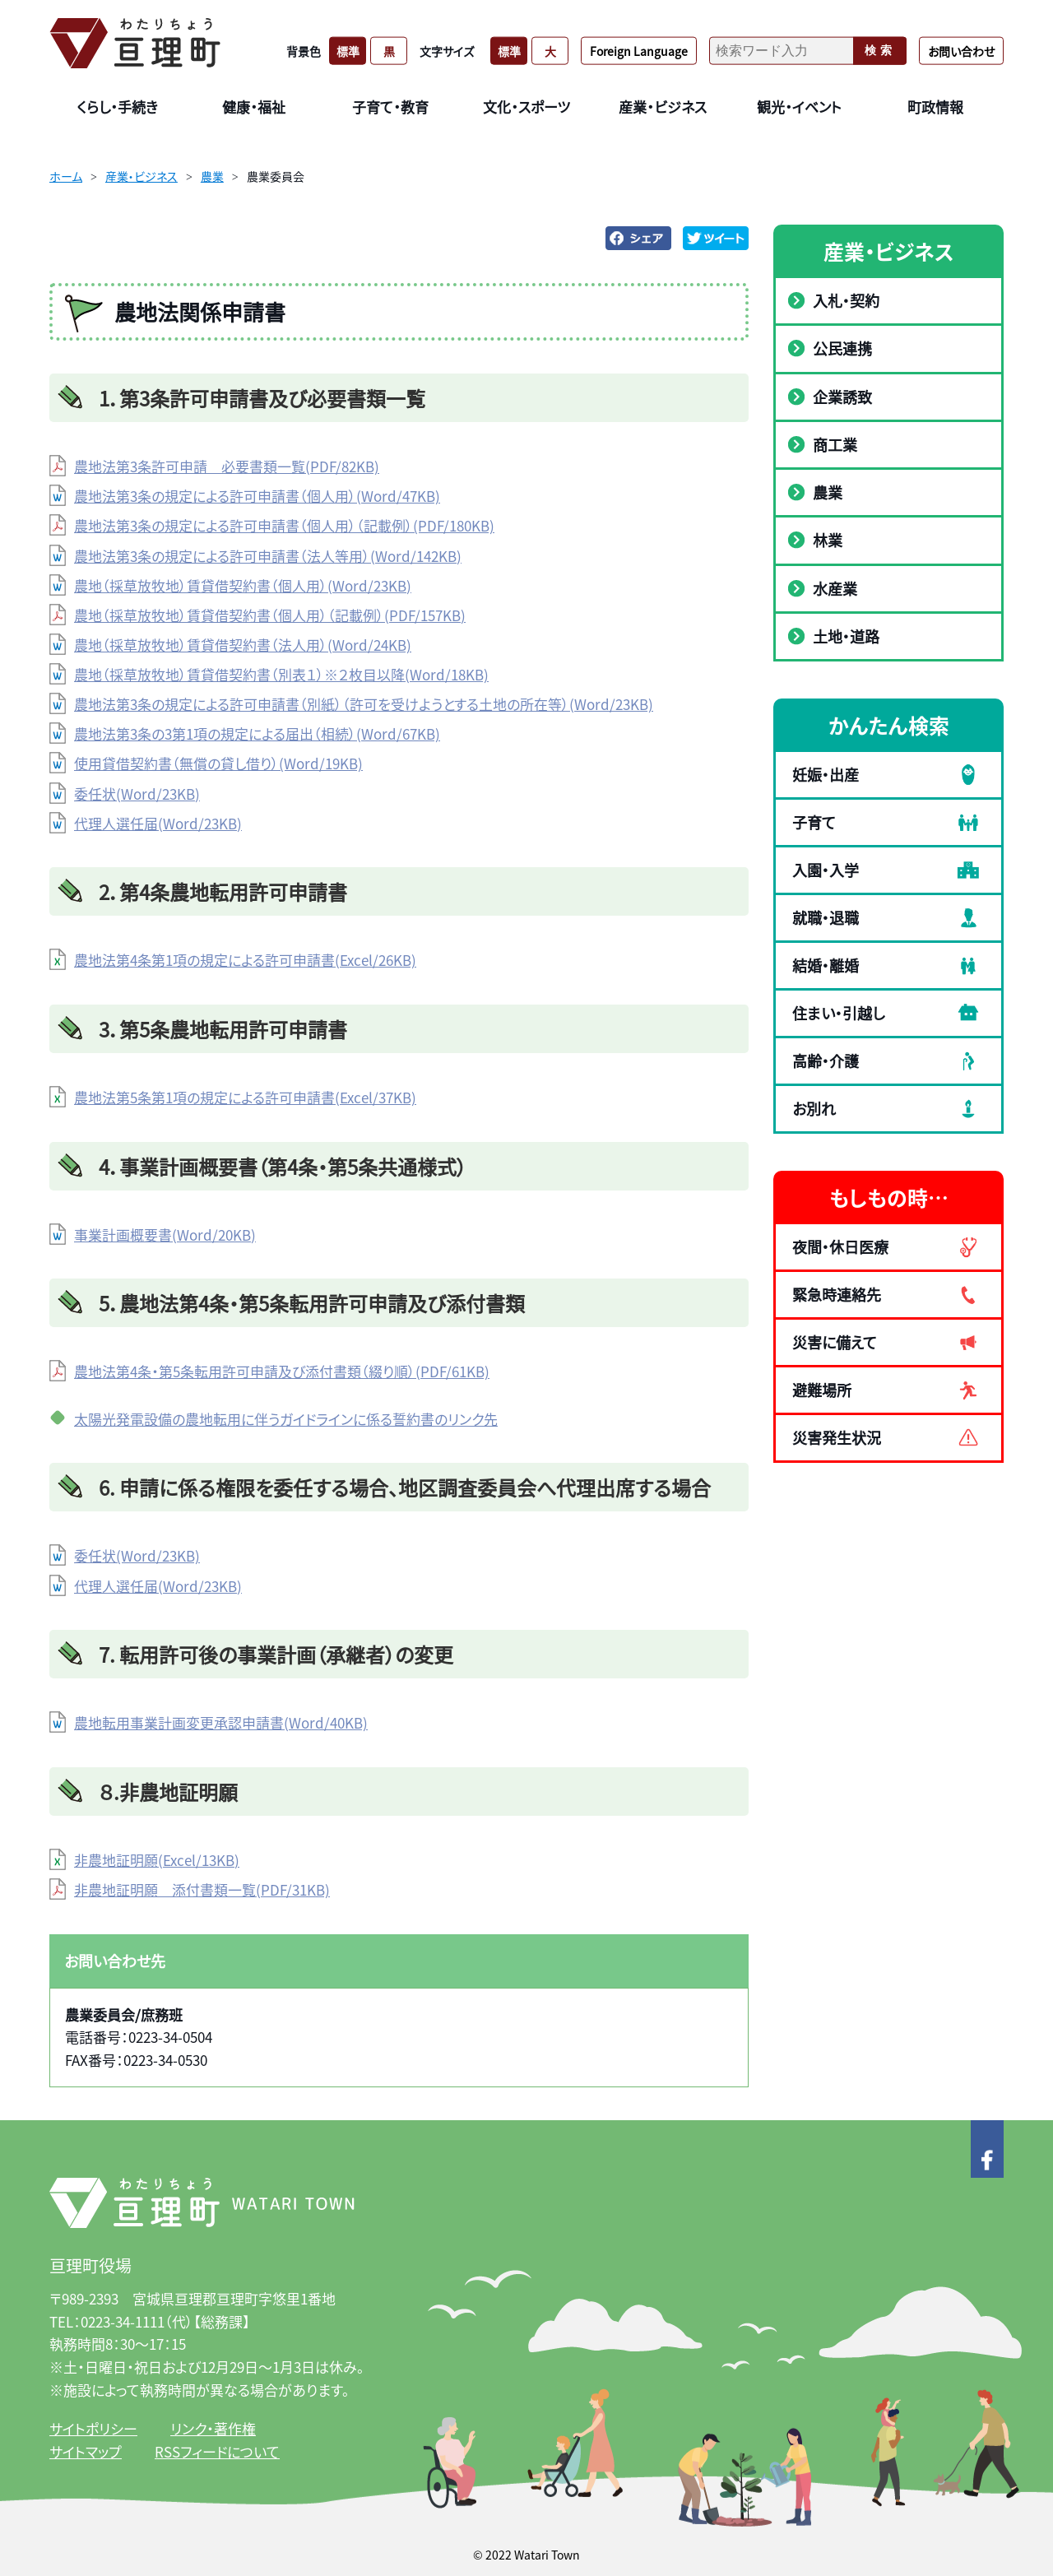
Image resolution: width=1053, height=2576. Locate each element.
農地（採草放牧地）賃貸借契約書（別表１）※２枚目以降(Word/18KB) (281, 674)
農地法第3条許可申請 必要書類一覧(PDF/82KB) (226, 466)
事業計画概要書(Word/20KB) (165, 1234)
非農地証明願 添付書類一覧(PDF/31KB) (202, 1889)
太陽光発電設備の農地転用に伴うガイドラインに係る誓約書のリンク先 (286, 1419)
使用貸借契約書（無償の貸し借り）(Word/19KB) (218, 763)
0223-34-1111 (123, 2321)
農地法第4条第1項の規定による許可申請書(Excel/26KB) (245, 959)
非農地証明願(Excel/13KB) (156, 1860)
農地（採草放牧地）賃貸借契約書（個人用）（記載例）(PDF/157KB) (270, 615)
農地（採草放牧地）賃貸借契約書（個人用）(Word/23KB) (242, 585)
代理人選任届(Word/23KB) (158, 823)
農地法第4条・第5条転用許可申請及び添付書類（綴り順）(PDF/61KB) (281, 1371)
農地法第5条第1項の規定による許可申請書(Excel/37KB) (245, 1097)
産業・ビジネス (141, 176)
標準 (348, 50)
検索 (880, 50)
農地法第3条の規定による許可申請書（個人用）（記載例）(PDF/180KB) (284, 525)
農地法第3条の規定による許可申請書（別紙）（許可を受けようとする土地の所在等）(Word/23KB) (363, 704)
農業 (212, 176)
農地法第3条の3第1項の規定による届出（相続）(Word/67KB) (257, 733)
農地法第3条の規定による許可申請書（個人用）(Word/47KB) (257, 495)
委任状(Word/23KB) (137, 793)
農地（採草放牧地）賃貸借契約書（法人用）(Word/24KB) (242, 644)
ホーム (65, 176)
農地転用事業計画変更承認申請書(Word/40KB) (221, 1722)
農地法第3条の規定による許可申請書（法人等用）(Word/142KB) (268, 555)
